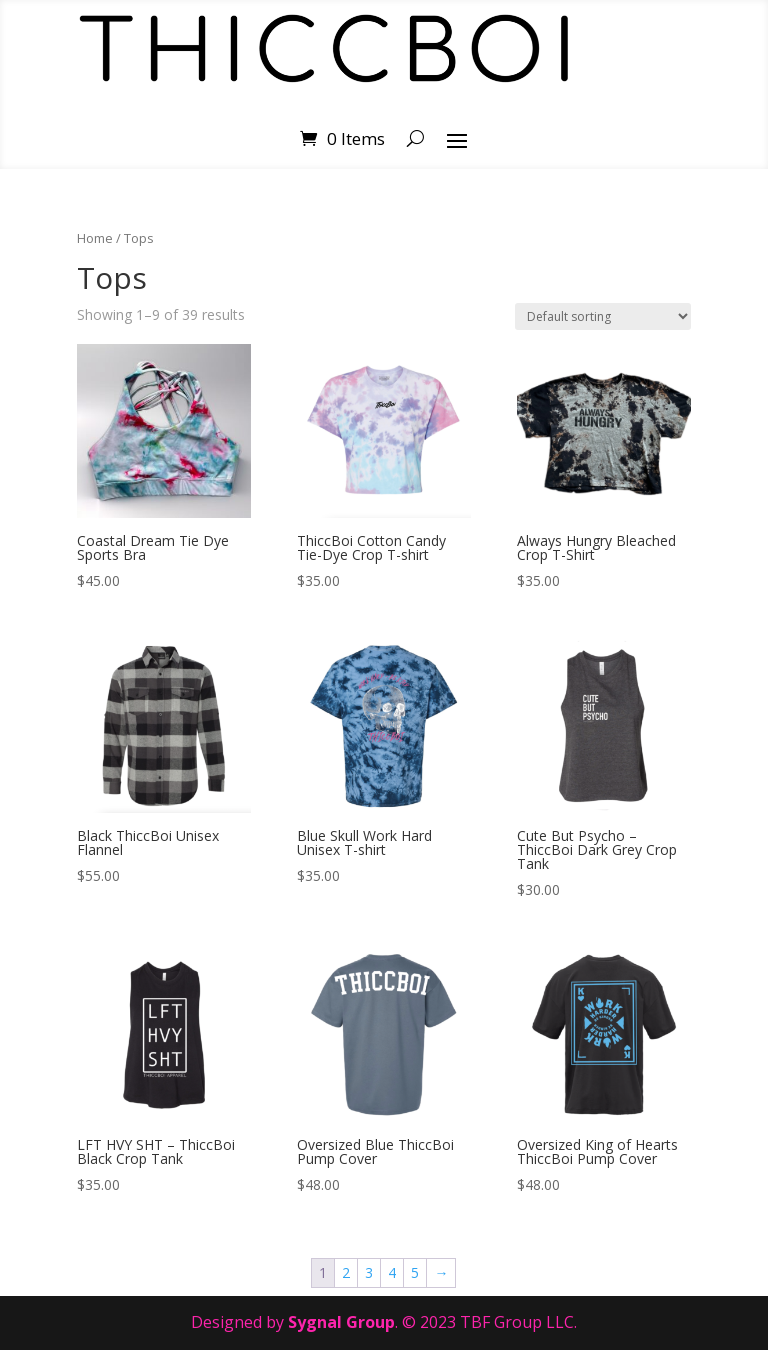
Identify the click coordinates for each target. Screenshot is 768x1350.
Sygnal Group (341, 1322)
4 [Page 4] (392, 1272)
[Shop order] (603, 316)
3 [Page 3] (369, 1272)
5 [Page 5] (415, 1272)
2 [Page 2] (346, 1272)
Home (95, 238)
